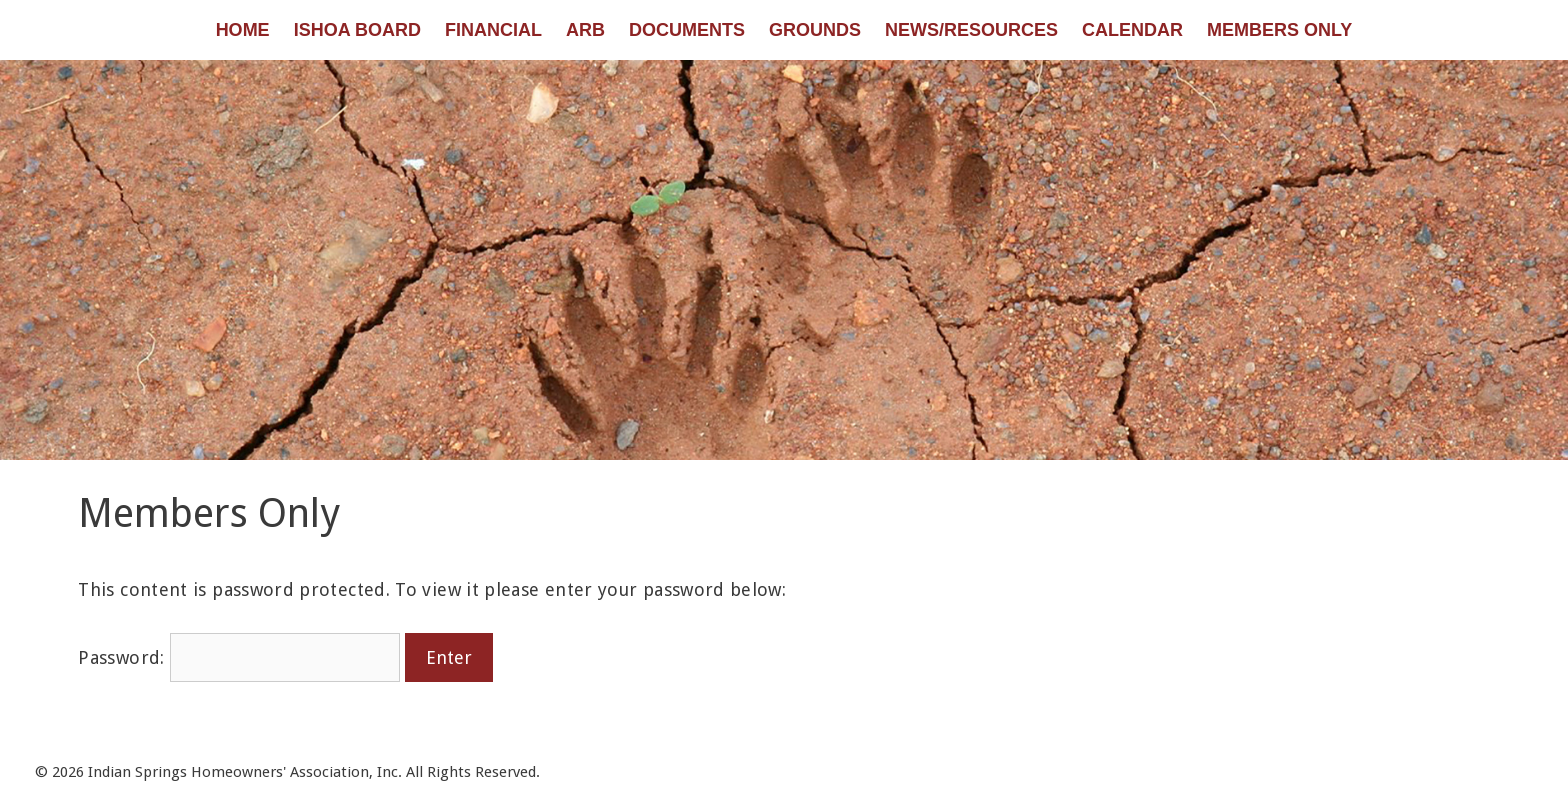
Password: (239, 657)
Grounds (815, 30)
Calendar (1132, 30)
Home (243, 30)
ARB (585, 30)
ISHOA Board (357, 30)
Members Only (1279, 30)
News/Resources (971, 30)
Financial (493, 30)
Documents (687, 30)
